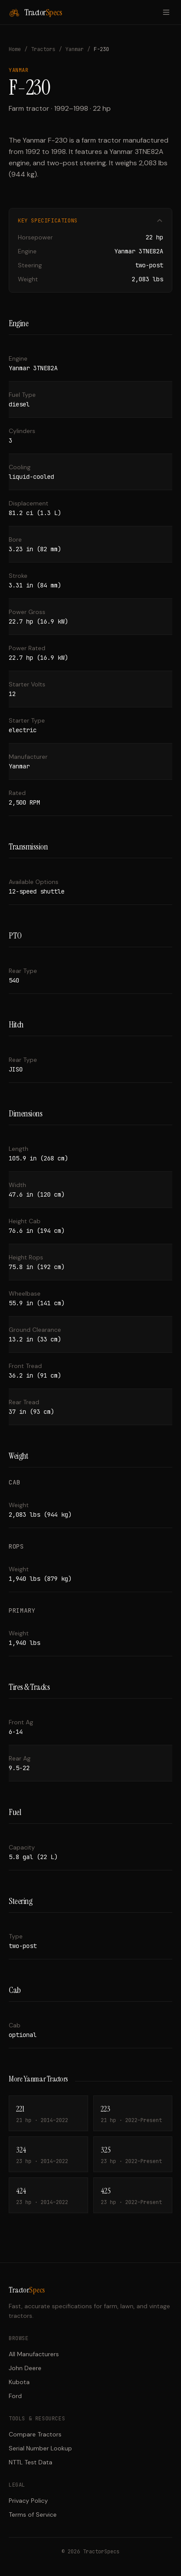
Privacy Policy (28, 2500)
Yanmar (74, 49)
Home (15, 49)
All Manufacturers (34, 2354)
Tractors (43, 49)
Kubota (19, 2382)
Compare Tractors (35, 2434)
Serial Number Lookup (40, 2448)
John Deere (25, 2368)
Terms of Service (33, 2514)
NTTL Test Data (30, 2462)
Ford (15, 2396)
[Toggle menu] (166, 12)
